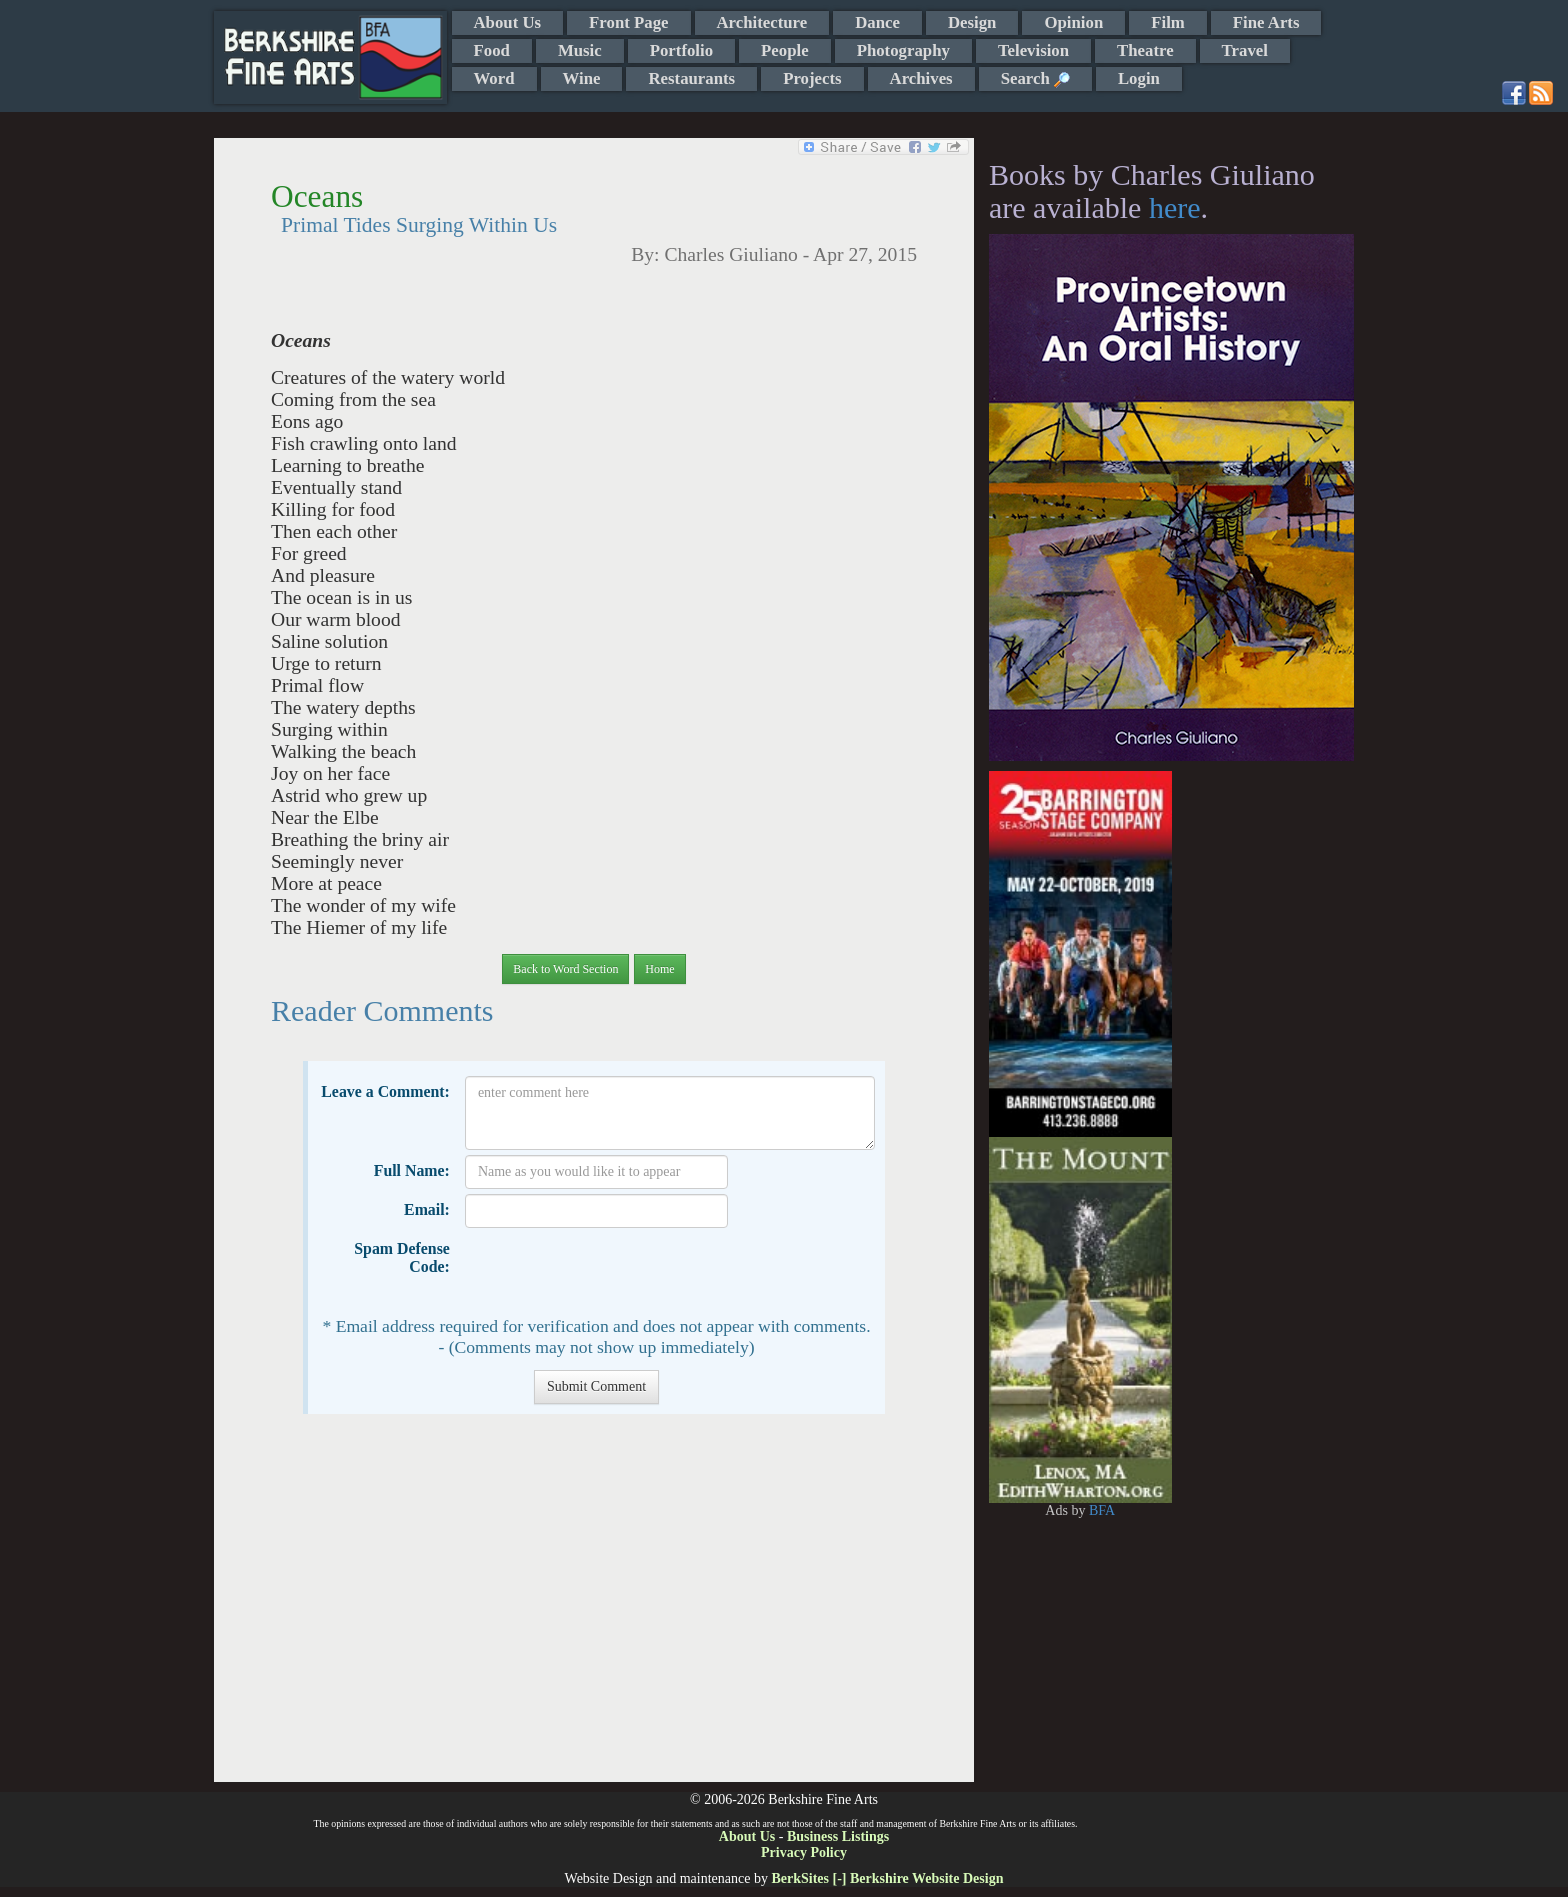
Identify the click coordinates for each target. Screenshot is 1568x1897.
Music (580, 50)
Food (492, 50)
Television (1033, 50)
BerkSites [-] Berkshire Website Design (887, 1878)
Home (659, 969)
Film (1168, 22)
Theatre (1145, 50)
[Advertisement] (593, 1608)
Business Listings (838, 1836)
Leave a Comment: (385, 1091)
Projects (812, 78)
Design (972, 22)
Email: (427, 1209)
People (785, 50)
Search (1035, 78)
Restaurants (691, 78)
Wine (582, 78)
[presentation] (617, 1272)
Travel (1245, 50)
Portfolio (681, 50)
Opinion (1073, 22)
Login (1139, 78)
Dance (877, 22)
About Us (508, 22)
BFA (1102, 1510)
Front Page (628, 22)
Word (494, 78)
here (1175, 207)
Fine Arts (1266, 22)
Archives (921, 78)
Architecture (762, 22)
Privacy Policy (804, 1852)
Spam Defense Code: (402, 1257)
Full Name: (412, 1170)
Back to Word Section (565, 969)
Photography (903, 50)
